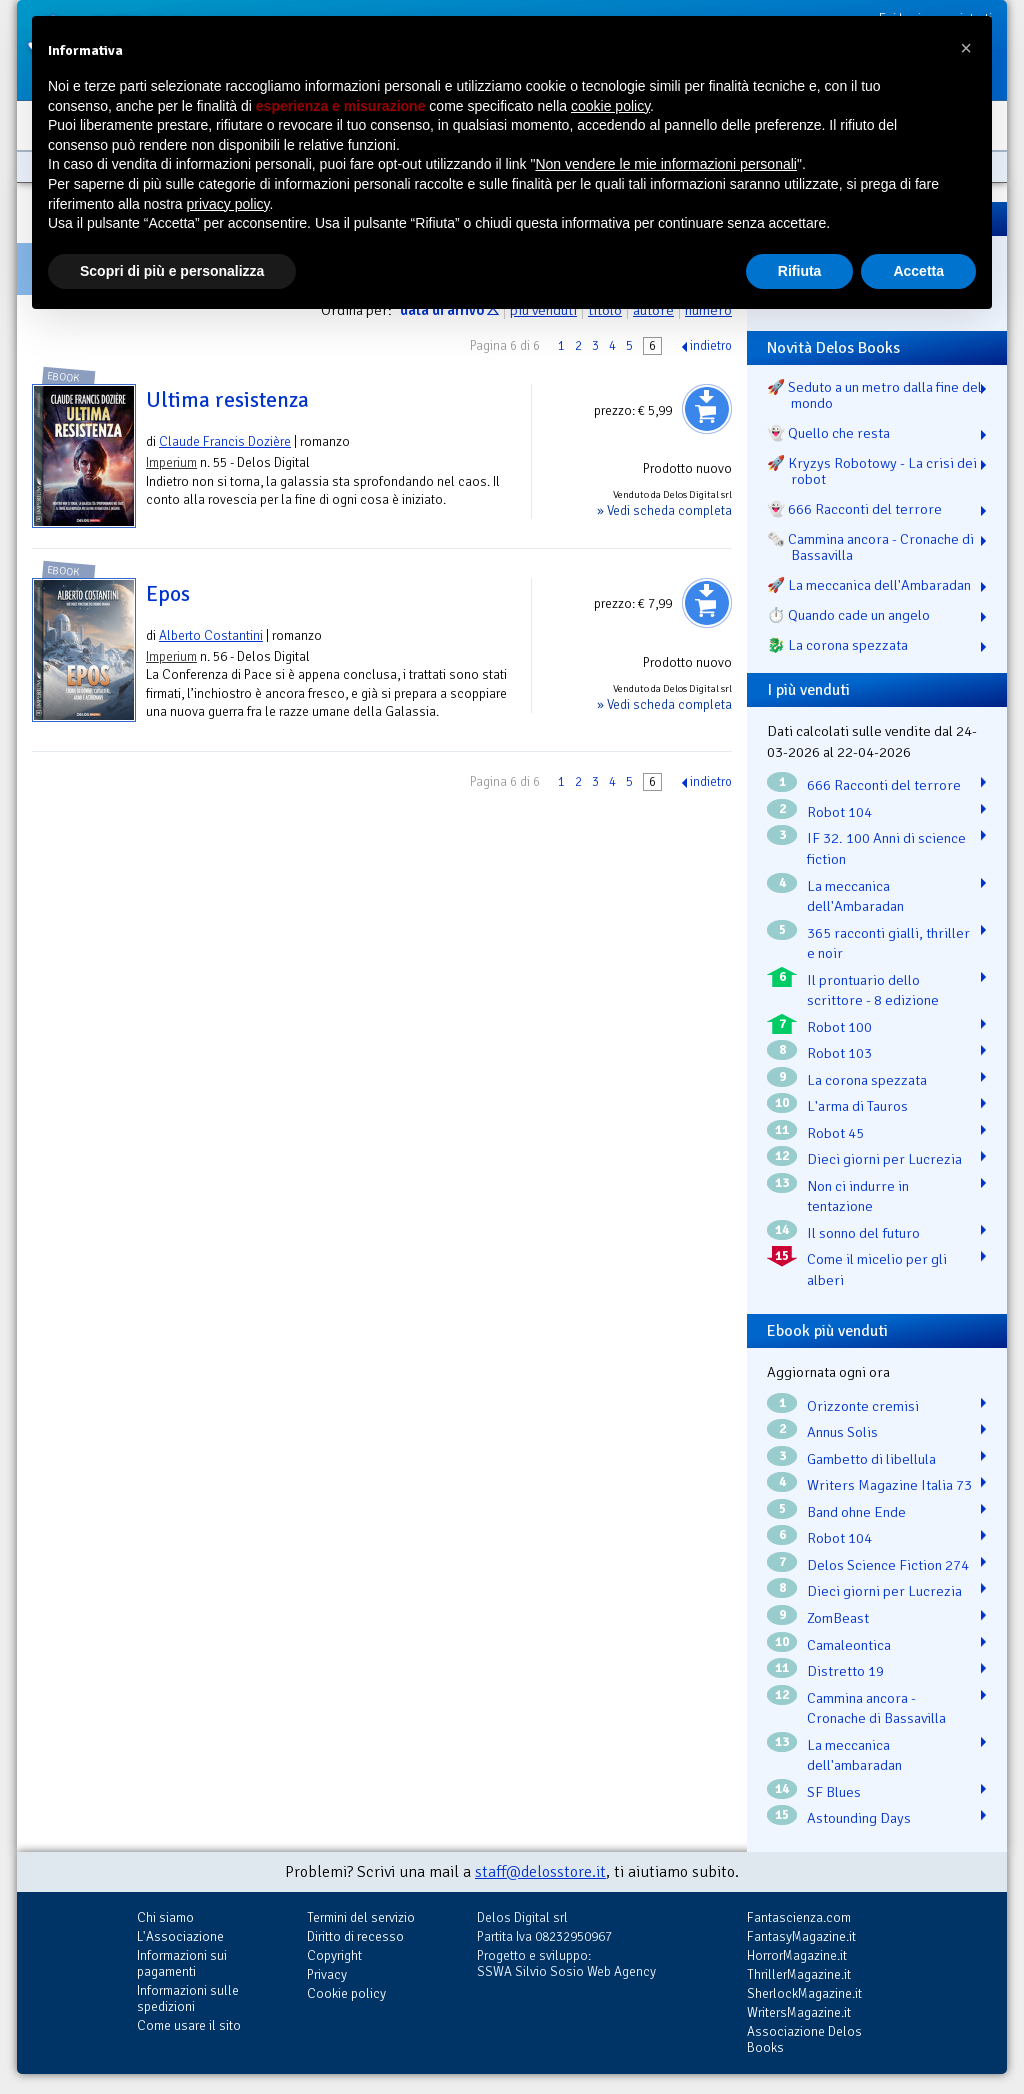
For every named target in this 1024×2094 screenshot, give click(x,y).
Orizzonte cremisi (863, 1406)
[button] (966, 48)
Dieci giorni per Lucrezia (884, 1159)
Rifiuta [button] (800, 271)
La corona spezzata (867, 1080)
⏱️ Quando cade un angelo (848, 615)
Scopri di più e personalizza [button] (172, 271)
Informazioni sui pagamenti (182, 1963)
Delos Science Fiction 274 (888, 1565)
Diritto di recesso (355, 1936)
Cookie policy (346, 1993)
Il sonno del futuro (863, 1233)
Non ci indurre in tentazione (858, 1196)
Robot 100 (839, 1027)
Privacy (327, 1974)
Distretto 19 (845, 1671)
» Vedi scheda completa (664, 510)
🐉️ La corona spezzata (837, 645)
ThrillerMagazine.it (799, 1974)
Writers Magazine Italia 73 (889, 1485)
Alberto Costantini (211, 635)
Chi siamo (165, 1917)
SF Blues (834, 1792)
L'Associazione (180, 1936)
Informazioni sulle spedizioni (188, 1998)
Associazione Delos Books (804, 2039)
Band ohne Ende (856, 1512)
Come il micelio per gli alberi (877, 1269)
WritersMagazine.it (799, 2012)
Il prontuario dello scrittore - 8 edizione (873, 990)
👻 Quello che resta (828, 433)
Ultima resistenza (227, 400)
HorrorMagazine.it (797, 1955)
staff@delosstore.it (540, 1872)
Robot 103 (839, 1053)
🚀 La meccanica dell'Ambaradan (869, 585)
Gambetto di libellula (871, 1459)
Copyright (334, 1955)
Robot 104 (839, 812)
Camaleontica (849, 1645)
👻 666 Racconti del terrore (854, 509)
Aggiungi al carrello (707, 409)
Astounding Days (859, 1818)
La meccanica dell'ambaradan (854, 1755)
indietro (711, 346)
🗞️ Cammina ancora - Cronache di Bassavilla (870, 547)
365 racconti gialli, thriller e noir (888, 943)
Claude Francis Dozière (225, 441)
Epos (168, 594)
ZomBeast (838, 1618)
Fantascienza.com (799, 1917)
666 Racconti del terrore (884, 785)
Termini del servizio (361, 1917)
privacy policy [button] (228, 204)
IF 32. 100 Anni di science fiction (886, 848)
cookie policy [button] (610, 106)
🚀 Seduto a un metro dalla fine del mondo (874, 395)
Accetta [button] (918, 271)
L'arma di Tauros (857, 1106)
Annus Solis (842, 1432)
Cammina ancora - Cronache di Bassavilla (876, 1708)
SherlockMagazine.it (804, 1993)
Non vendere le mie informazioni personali (665, 164)
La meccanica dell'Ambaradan (855, 896)
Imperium (171, 462)
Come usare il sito (189, 2025)
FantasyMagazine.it (801, 1936)
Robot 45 (835, 1133)
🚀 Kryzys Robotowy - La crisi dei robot (872, 471)
